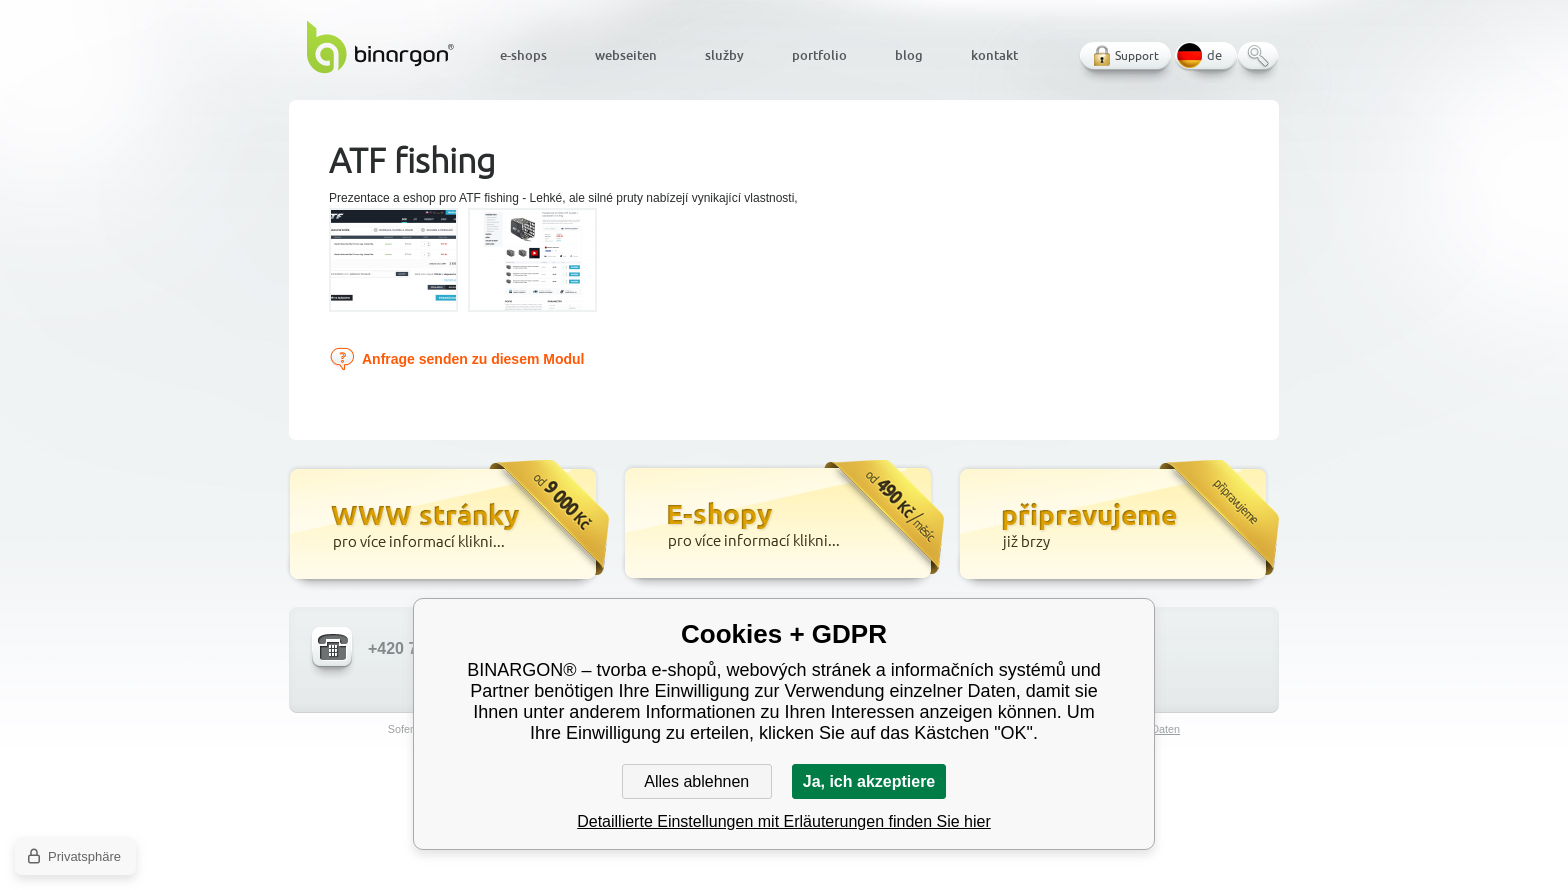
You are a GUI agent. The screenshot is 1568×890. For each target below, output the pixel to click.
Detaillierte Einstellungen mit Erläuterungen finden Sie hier (784, 821)
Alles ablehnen (696, 781)
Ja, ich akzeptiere (869, 781)
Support (1137, 55)
